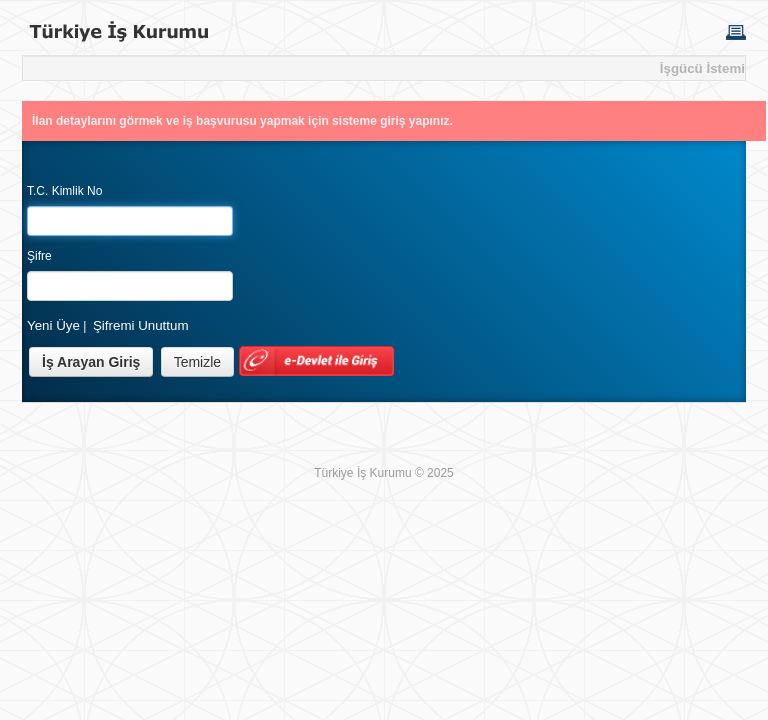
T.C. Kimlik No (64, 191)
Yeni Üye (53, 325)
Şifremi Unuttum (141, 325)
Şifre (39, 256)
